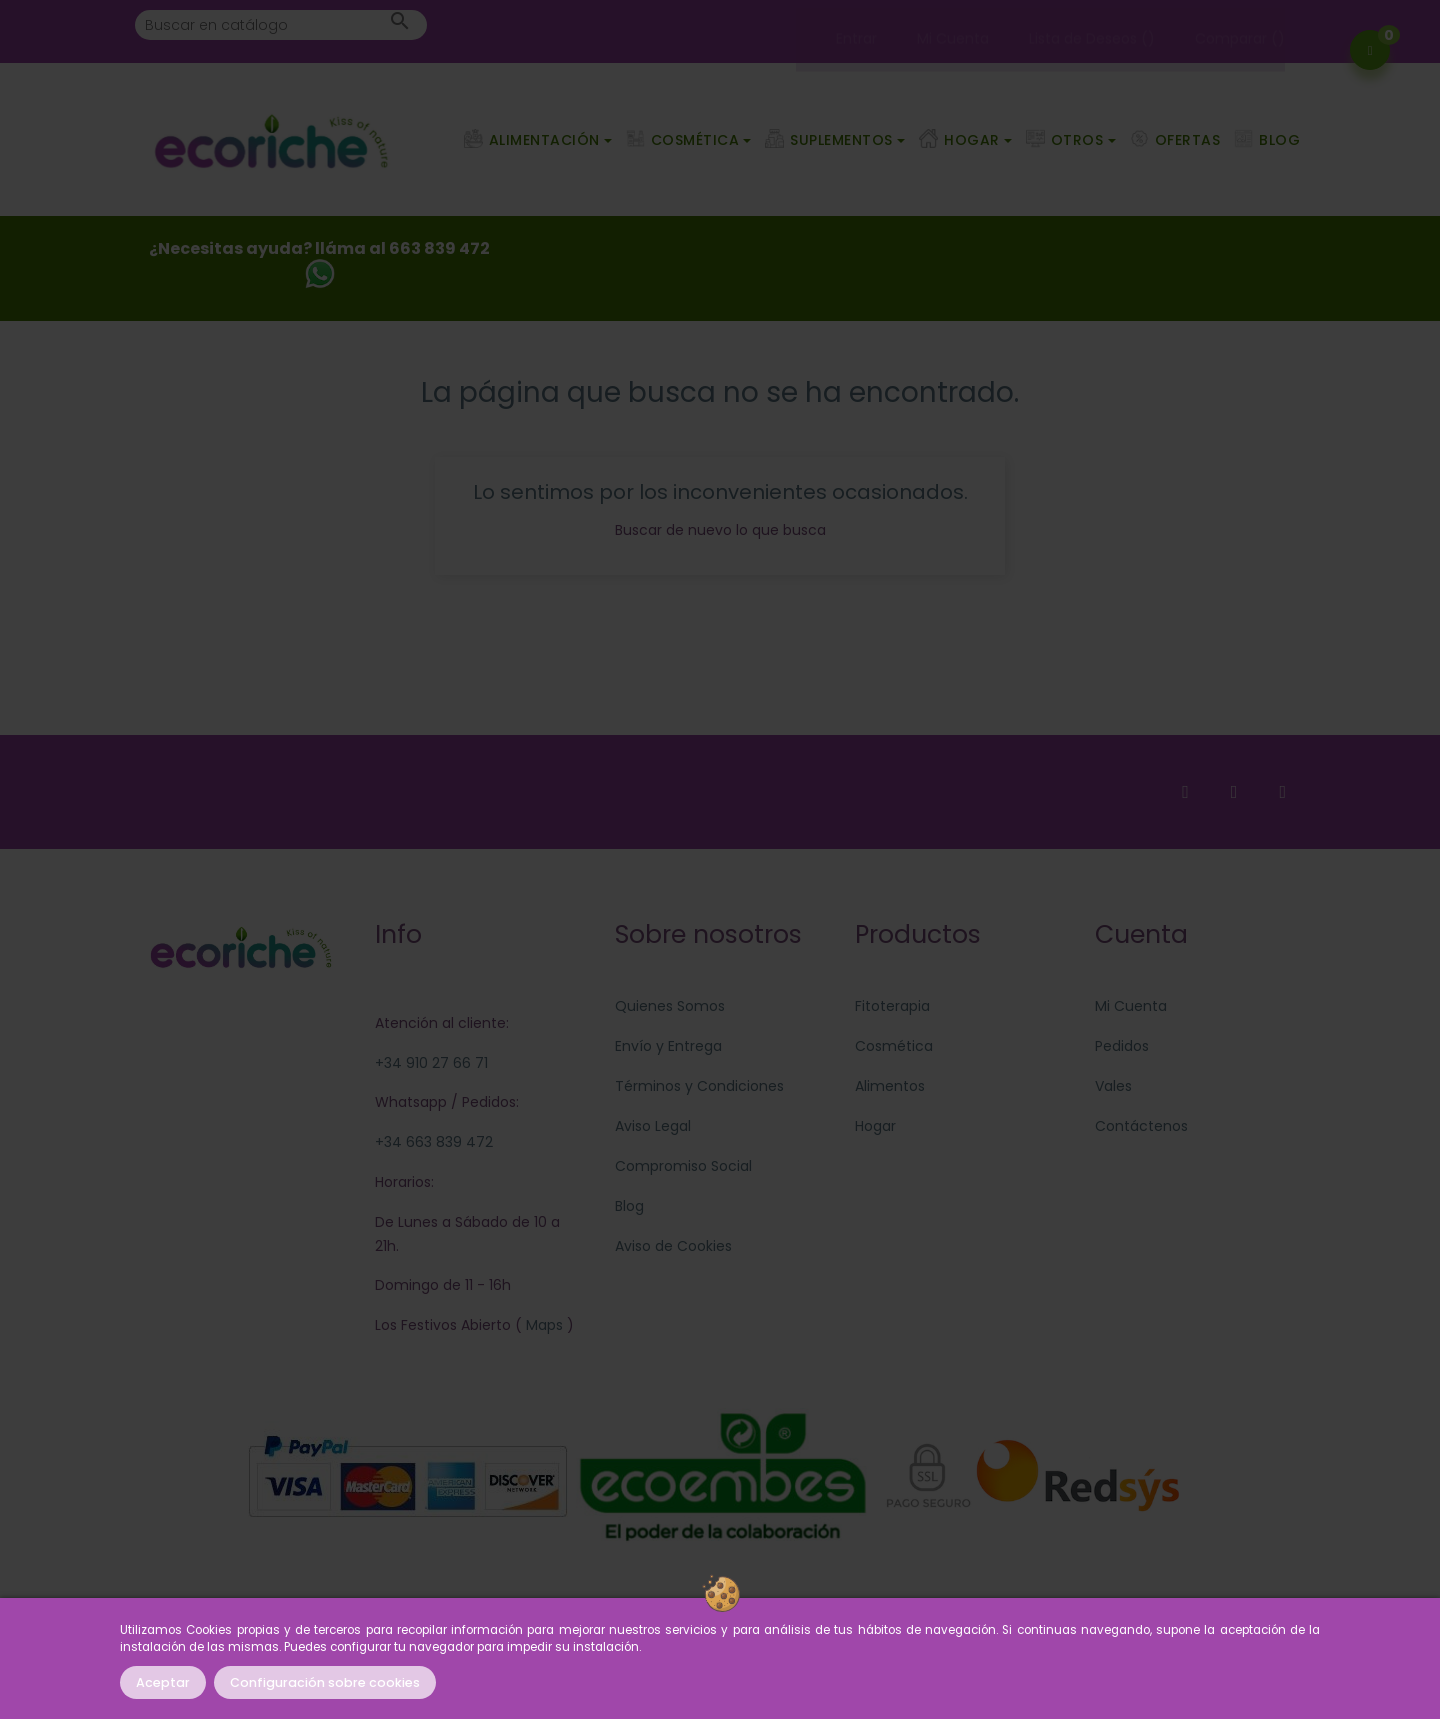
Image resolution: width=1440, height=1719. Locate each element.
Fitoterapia (892, 1006)
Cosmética (894, 1046)
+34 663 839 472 (434, 1142)
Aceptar (163, 1682)
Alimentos (890, 1086)
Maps (542, 1325)
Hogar (875, 1126)
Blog (629, 1206)
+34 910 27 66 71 (431, 1063)
